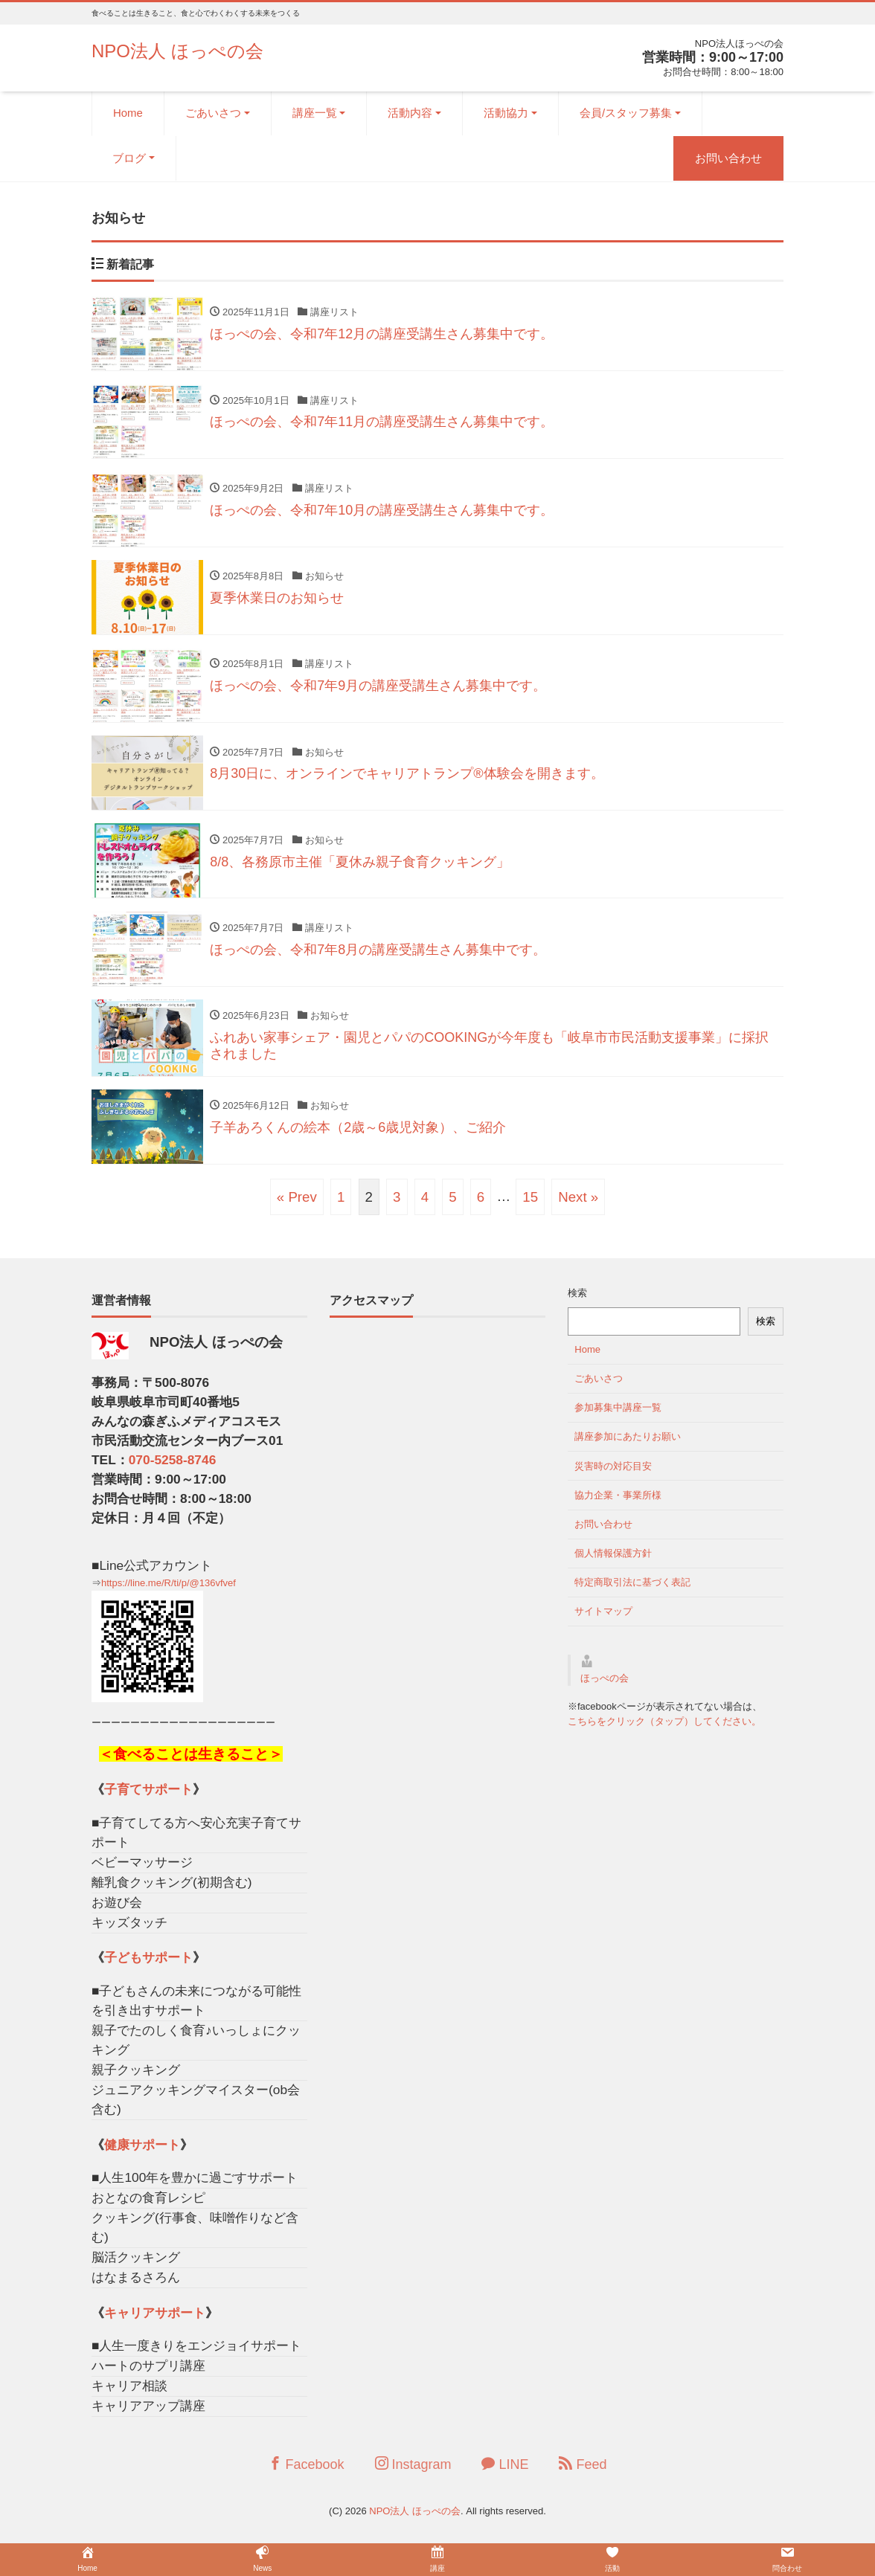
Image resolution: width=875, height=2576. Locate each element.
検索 (577, 1304)
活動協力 (506, 112)
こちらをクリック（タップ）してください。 (664, 1731)
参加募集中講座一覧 (617, 1417)
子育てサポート (148, 1799)
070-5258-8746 (173, 1470)
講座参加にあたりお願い (627, 1447)
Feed (582, 2474)
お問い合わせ (728, 158)
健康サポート (142, 2155)
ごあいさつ (213, 112)
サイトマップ (603, 1622)
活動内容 (410, 112)
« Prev (297, 1207)
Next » (578, 1207)
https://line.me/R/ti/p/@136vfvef (168, 1593)
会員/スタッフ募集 (626, 112)
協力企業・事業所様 (617, 1505)
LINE (504, 2474)
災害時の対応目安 (613, 1476)
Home (128, 112)
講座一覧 (314, 112)
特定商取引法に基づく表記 (632, 1592)
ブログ (129, 158)
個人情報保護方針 (613, 1563)
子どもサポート (148, 1968)
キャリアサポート (154, 2323)
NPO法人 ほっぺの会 (177, 51)
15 (530, 1207)
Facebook (306, 2474)
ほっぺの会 (604, 1688)
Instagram (413, 2474)
